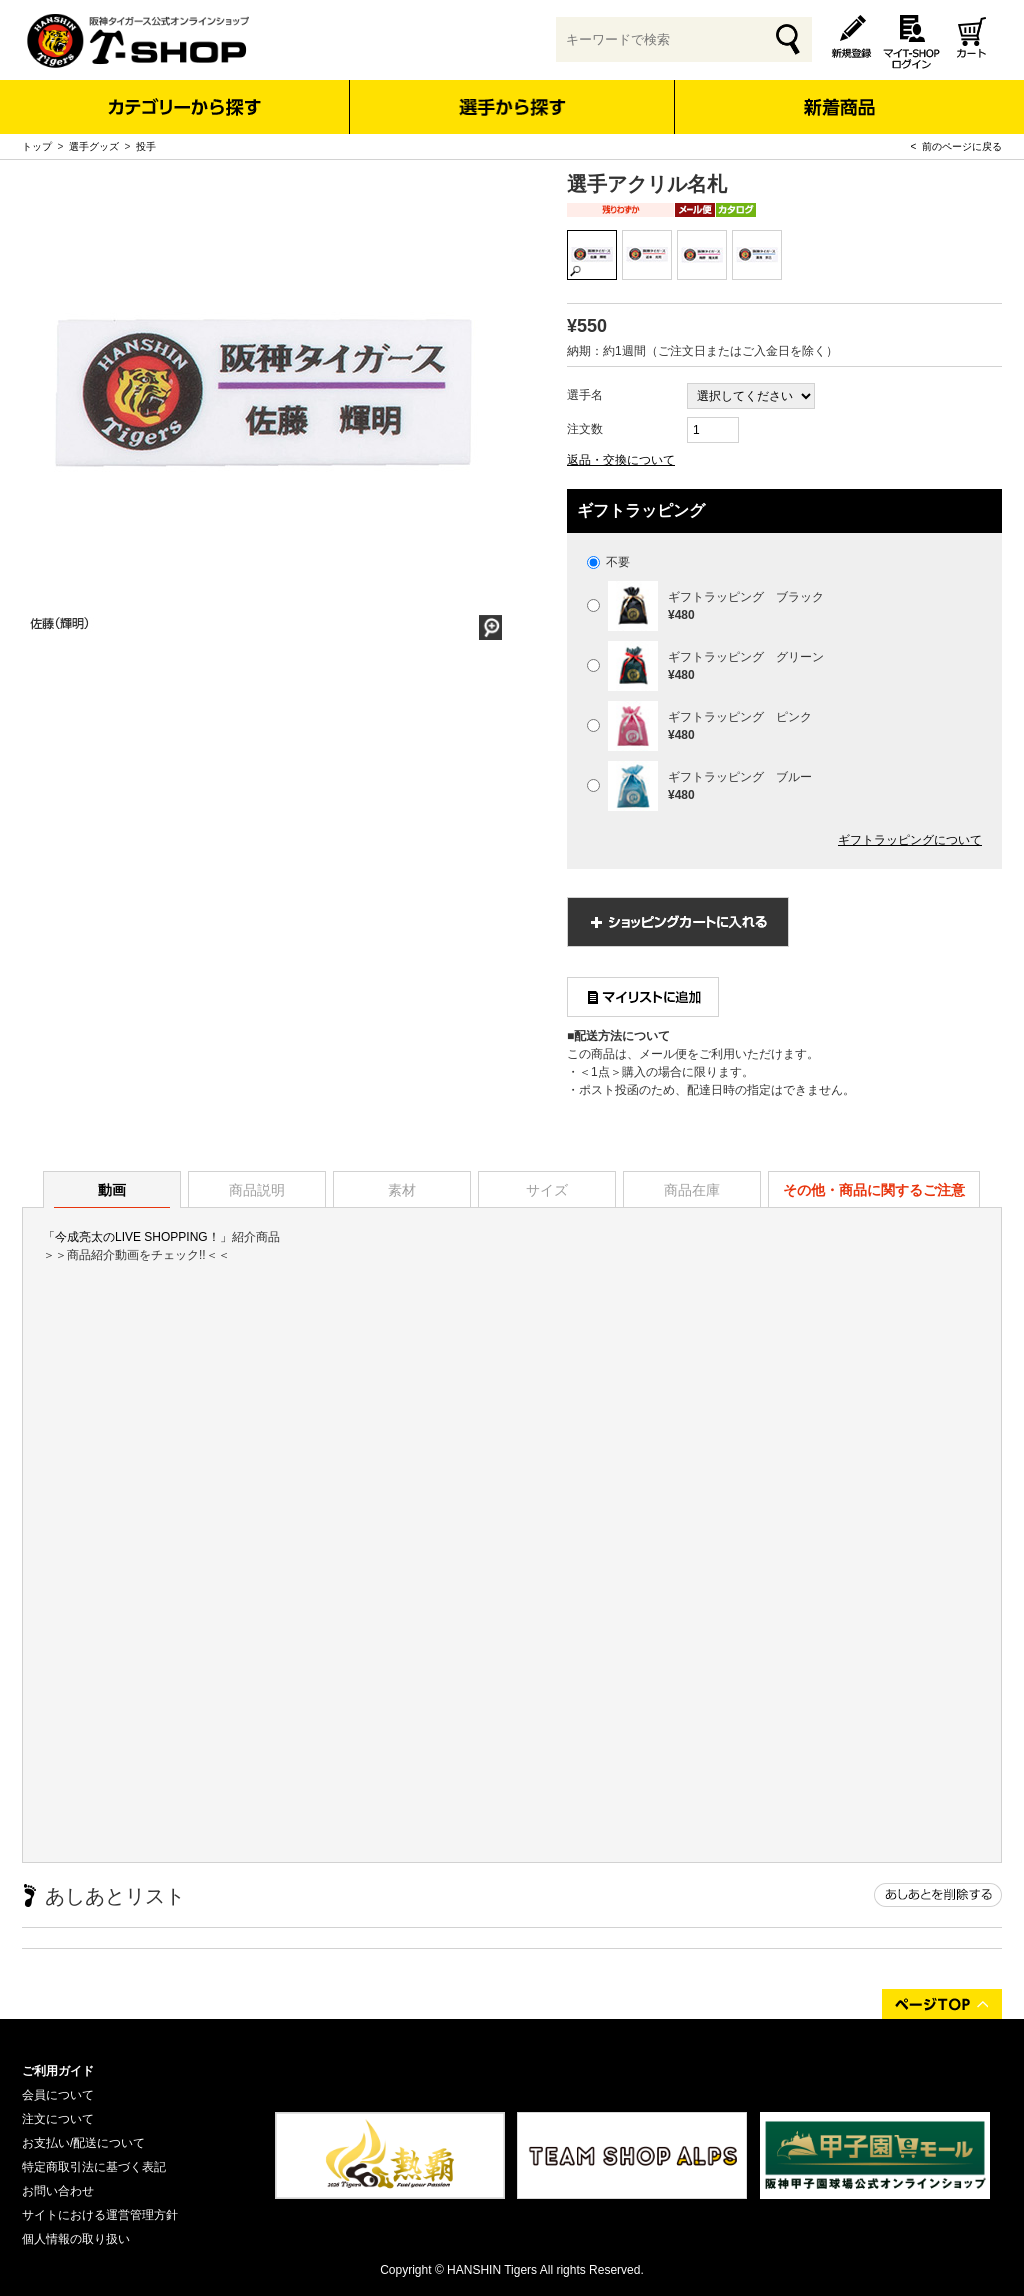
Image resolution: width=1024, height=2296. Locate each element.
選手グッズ (94, 146)
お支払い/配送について (83, 2143)
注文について (58, 2119)
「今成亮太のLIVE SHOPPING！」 (137, 1237)
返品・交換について (621, 460)
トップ (37, 146)
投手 (146, 146)
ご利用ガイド (58, 2071)
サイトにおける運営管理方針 (100, 2215)
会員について (58, 2095)
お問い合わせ (58, 2191)
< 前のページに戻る (956, 146)
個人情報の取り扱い (76, 2239)
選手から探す (512, 107)
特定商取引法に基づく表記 (94, 2167)
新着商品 (838, 93)
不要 (608, 562)
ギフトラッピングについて (910, 840)
